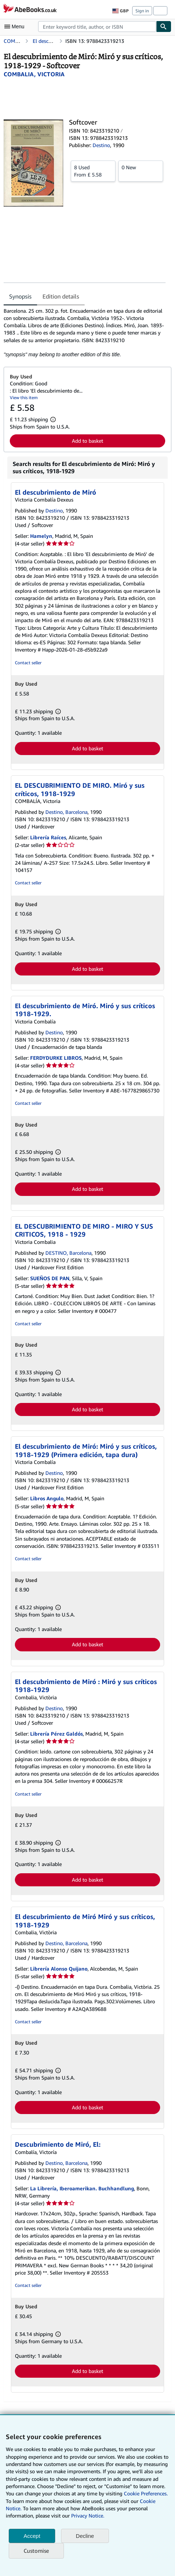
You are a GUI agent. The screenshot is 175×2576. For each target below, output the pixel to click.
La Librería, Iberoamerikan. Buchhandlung (82, 2188)
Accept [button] (32, 2536)
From (93, 171)
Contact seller (28, 662)
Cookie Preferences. (146, 2493)
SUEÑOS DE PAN (49, 1278)
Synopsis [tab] (20, 296)
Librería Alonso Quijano (59, 1969)
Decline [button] (85, 2536)
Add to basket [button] (87, 441)
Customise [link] (36, 2550)
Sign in (142, 10)
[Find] (163, 26)
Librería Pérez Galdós (56, 1734)
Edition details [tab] (60, 296)
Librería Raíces (48, 837)
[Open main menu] (16, 26)
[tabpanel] (85, 332)
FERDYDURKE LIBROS (56, 1058)
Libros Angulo (47, 1498)
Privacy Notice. (87, 2515)
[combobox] (97, 26)
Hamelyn (41, 536)
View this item (24, 397)
